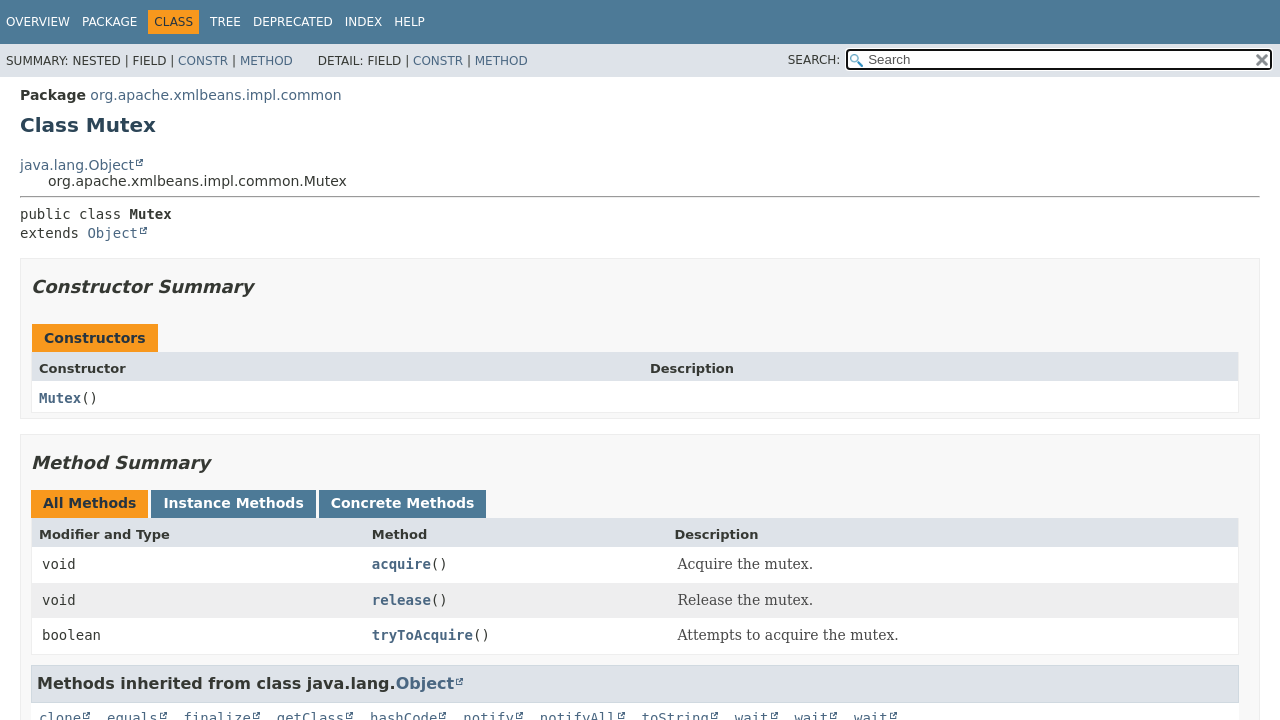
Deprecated (293, 22)
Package (109, 22)
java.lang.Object (77, 165)
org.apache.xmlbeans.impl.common (215, 95)
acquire (401, 564)
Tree (225, 22)
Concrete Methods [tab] (403, 503)
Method (266, 61)
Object (112, 233)
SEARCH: (814, 60)
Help (409, 22)
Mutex (60, 398)
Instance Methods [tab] (233, 503)
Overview (38, 22)
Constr (203, 61)
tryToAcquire (422, 635)
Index (364, 22)
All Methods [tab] (89, 503)
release (401, 600)
